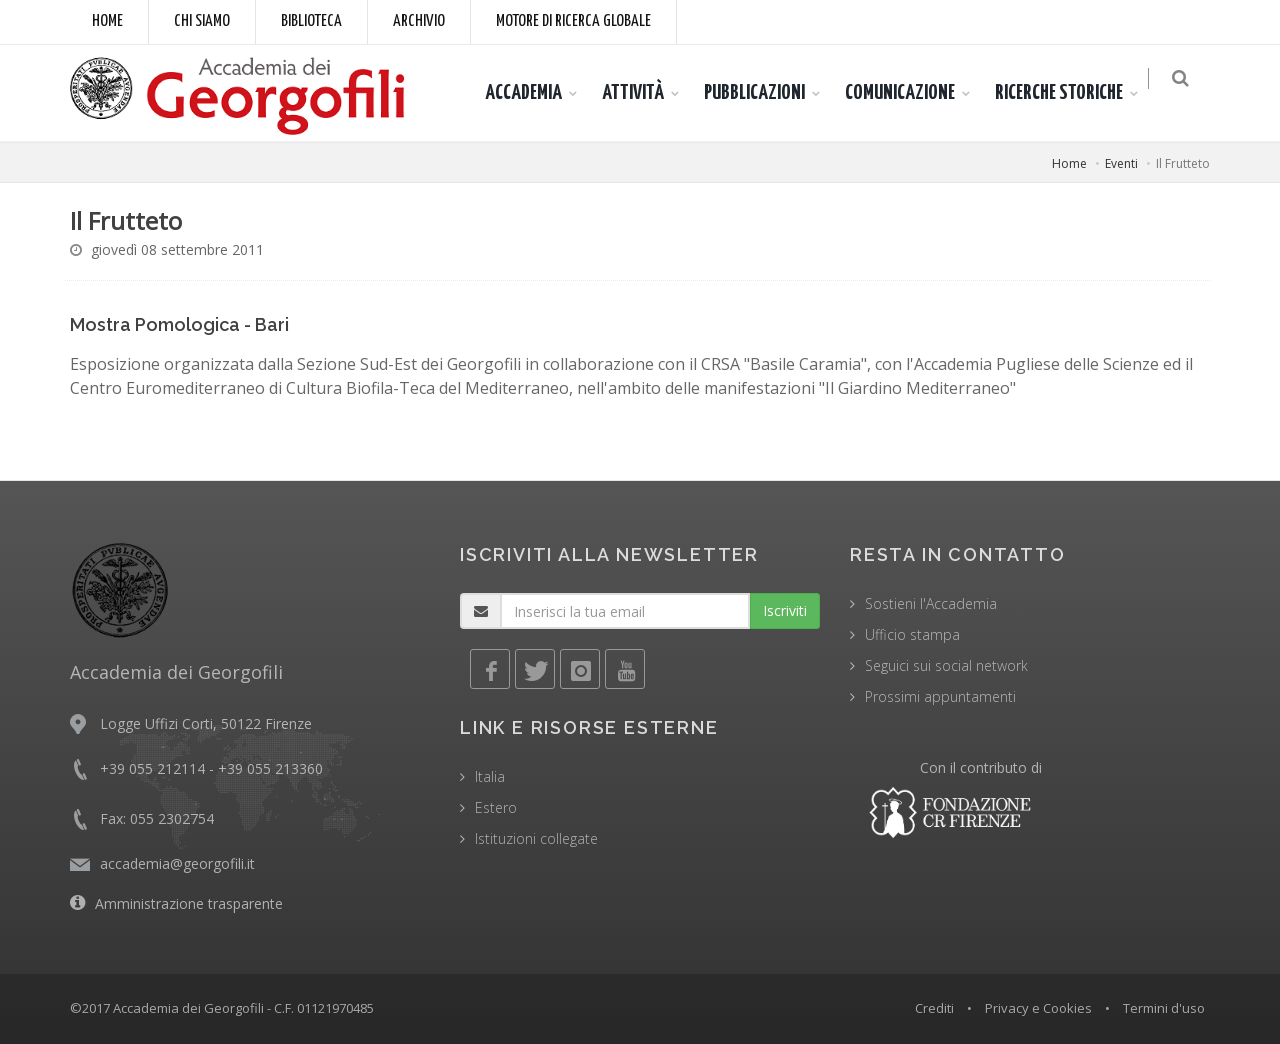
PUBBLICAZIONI (764, 93)
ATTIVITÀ (643, 93)
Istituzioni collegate (536, 838)
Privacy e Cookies (1038, 1008)
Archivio (419, 21)
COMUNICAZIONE (910, 93)
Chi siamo (202, 21)
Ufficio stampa (912, 634)
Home (107, 21)
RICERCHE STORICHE (1069, 93)
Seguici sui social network (946, 665)
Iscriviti (785, 610)
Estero (496, 807)
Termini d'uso (1164, 1008)
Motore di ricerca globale (573, 21)
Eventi (1121, 163)
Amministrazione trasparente (189, 903)
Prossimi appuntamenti (940, 696)
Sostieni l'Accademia (931, 603)
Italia (490, 776)
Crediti (934, 1008)
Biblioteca (311, 21)
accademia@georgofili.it (177, 863)
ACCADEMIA (533, 93)
